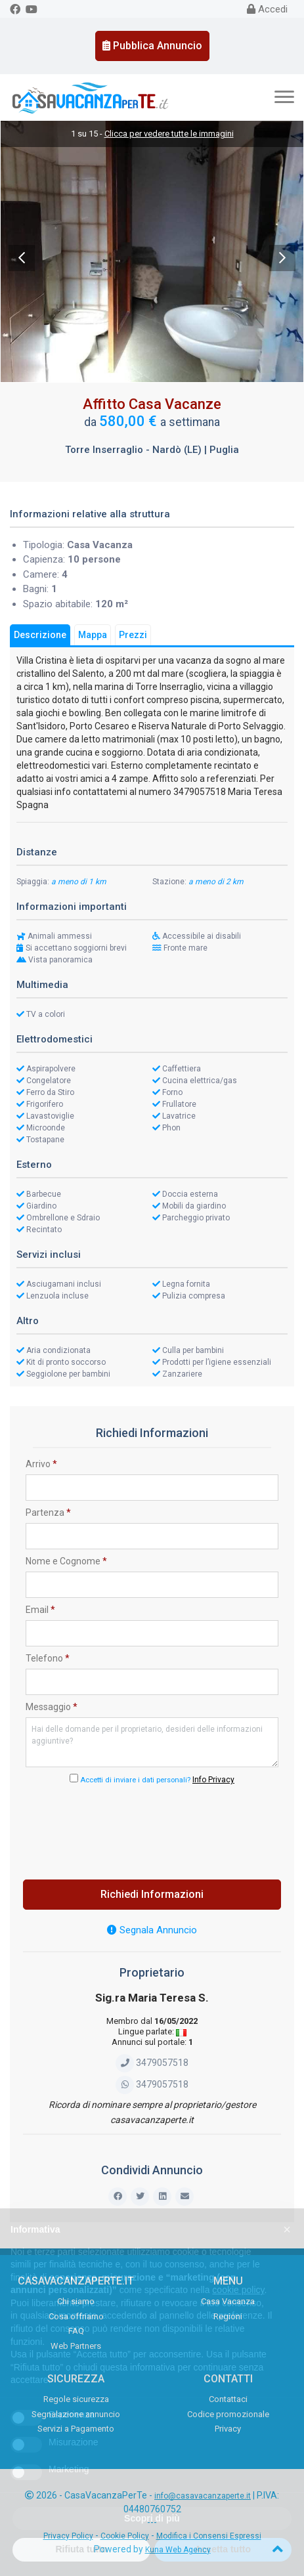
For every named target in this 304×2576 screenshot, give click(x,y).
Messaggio (51, 1707)
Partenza (48, 1512)
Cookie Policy (124, 2536)
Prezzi (133, 635)
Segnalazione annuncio (76, 2414)
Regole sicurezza (76, 2399)
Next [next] (282, 258)
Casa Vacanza (228, 2301)
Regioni (227, 2316)
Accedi (267, 9)
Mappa (92, 635)
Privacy (228, 2429)
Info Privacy (213, 1779)
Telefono (48, 1658)
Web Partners (76, 2346)
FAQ (76, 2331)
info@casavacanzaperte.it (202, 2496)
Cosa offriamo (76, 2316)
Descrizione (40, 635)
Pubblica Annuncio (152, 45)
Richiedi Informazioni (152, 1894)
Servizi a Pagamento (75, 2429)
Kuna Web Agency (178, 2549)
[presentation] (152, 1828)
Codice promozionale (228, 2414)
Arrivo (41, 1464)
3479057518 (152, 2062)
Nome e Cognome (66, 1561)
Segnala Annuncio (152, 1930)
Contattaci (228, 2399)
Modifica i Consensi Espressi (208, 2536)
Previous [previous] (22, 258)
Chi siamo (76, 2301)
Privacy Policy (68, 2536)
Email (40, 1609)
